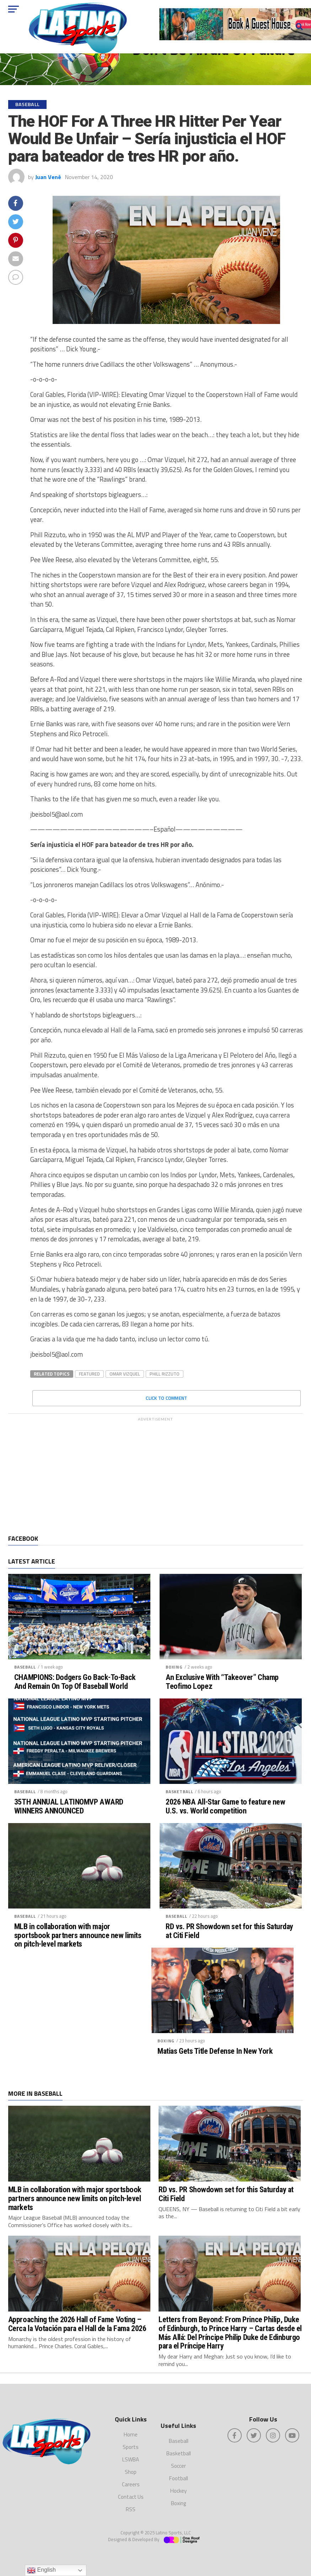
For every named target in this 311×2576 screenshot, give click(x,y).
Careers (131, 2484)
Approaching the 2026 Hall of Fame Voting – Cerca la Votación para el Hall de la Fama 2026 (77, 2324)
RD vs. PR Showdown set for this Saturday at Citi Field (229, 1930)
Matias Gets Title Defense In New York (215, 2051)
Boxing (174, 1667)
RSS (130, 2509)
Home (131, 2434)
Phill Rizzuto (164, 1373)
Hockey (178, 2491)
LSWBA (130, 2459)
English (41, 2570)
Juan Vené (48, 177)
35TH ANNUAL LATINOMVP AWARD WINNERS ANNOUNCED (68, 1806)
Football (178, 2478)
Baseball (25, 1667)
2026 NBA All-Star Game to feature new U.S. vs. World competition (225, 1806)
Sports (131, 2447)
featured (89, 1373)
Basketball (179, 1791)
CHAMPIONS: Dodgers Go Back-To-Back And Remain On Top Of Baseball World (75, 1681)
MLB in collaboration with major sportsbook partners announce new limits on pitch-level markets (77, 1935)
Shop (130, 2472)
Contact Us (131, 2497)
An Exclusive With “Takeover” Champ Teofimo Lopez (222, 1681)
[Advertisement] (155, 1474)
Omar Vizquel (124, 1373)
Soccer (178, 2466)
